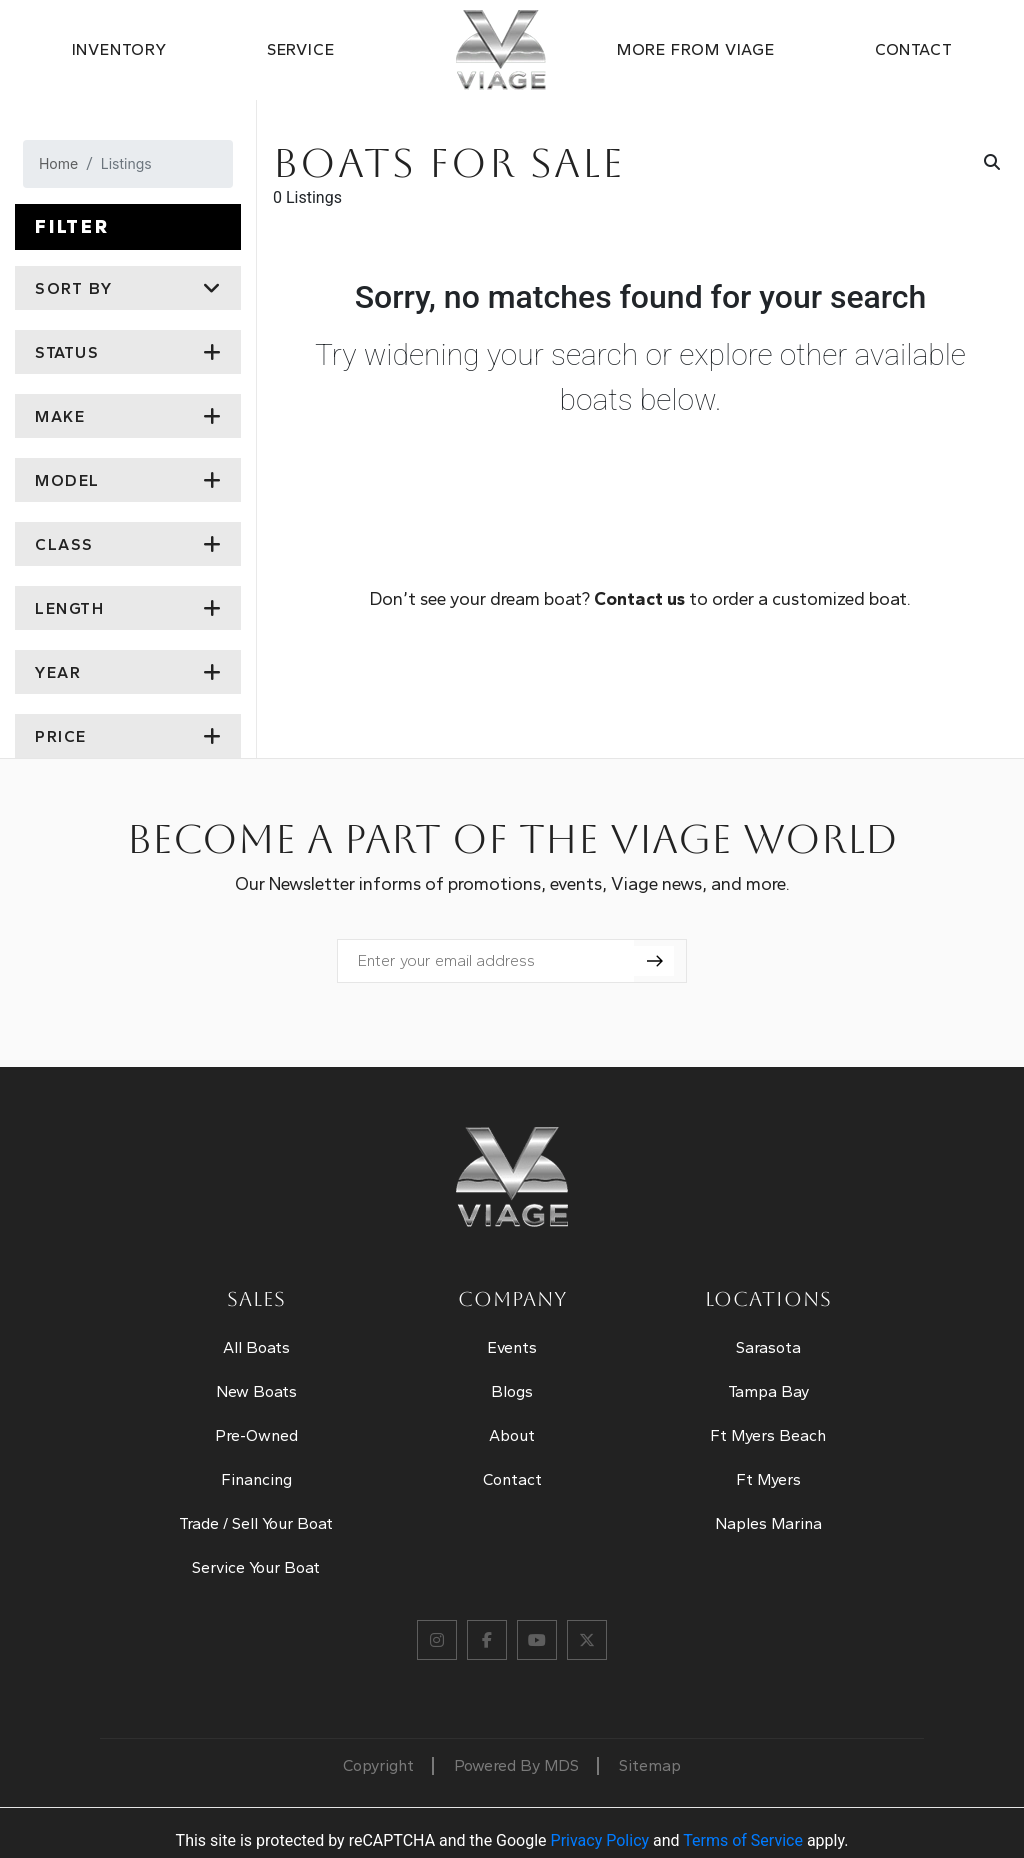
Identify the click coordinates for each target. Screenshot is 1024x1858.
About (512, 1435)
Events (512, 1347)
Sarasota (768, 1347)
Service (301, 49)
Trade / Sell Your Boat (256, 1523)
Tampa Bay (768, 1391)
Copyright (378, 1765)
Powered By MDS (516, 1765)
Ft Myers (768, 1479)
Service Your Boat (256, 1567)
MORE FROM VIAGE (696, 49)
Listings (126, 163)
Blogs (512, 1391)
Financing (256, 1479)
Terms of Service (743, 1840)
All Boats (256, 1347)
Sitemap (650, 1765)
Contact (914, 49)
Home (58, 163)
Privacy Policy (600, 1840)
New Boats (256, 1391)
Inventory (119, 49)
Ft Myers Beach (768, 1435)
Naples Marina (768, 1523)
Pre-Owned (256, 1435)
